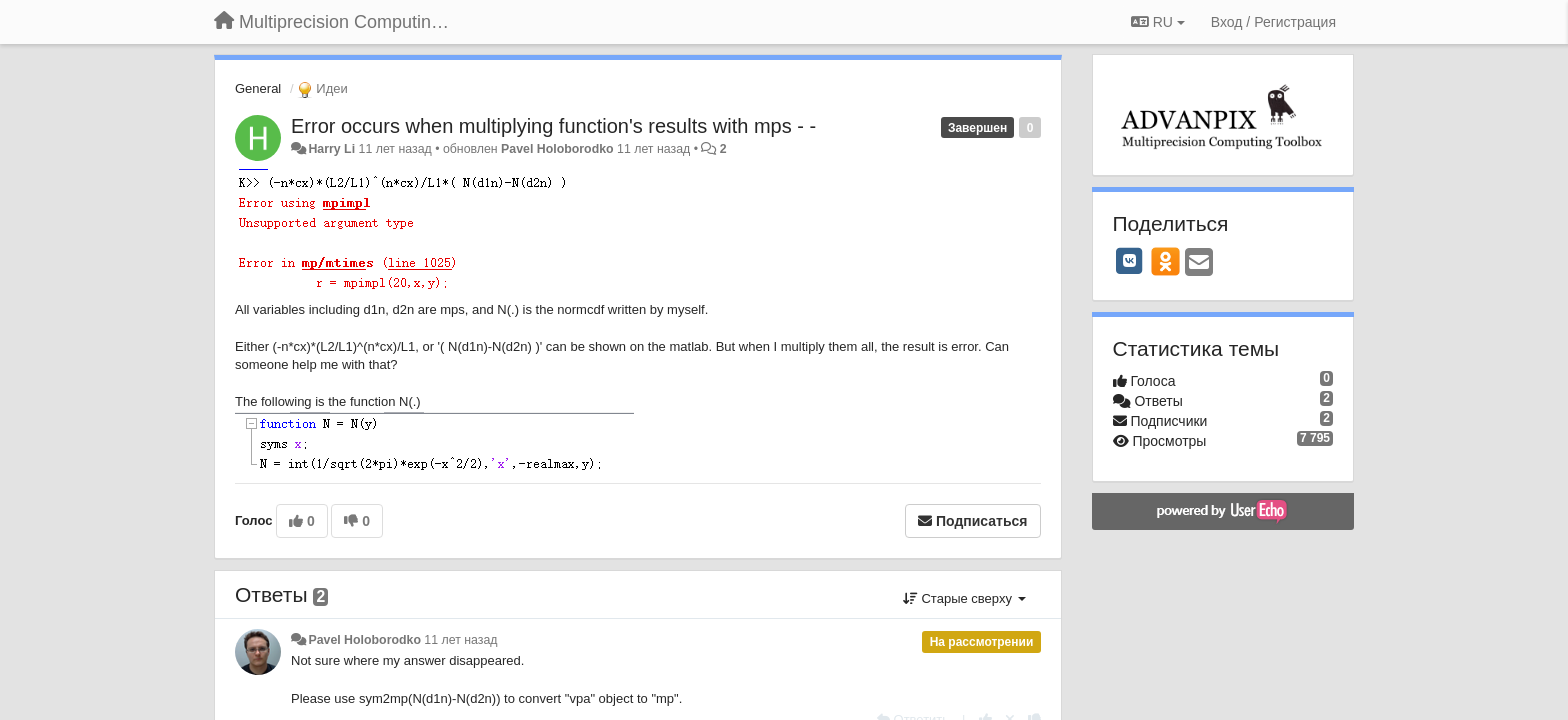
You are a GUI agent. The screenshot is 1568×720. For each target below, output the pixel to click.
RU (1158, 22)
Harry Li (331, 149)
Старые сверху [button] (964, 598)
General (258, 88)
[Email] (1199, 263)
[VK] (1130, 261)
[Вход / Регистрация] (1273, 22)
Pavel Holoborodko (557, 149)
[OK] (1165, 261)
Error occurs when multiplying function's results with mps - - (553, 126)
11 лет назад (460, 640)
